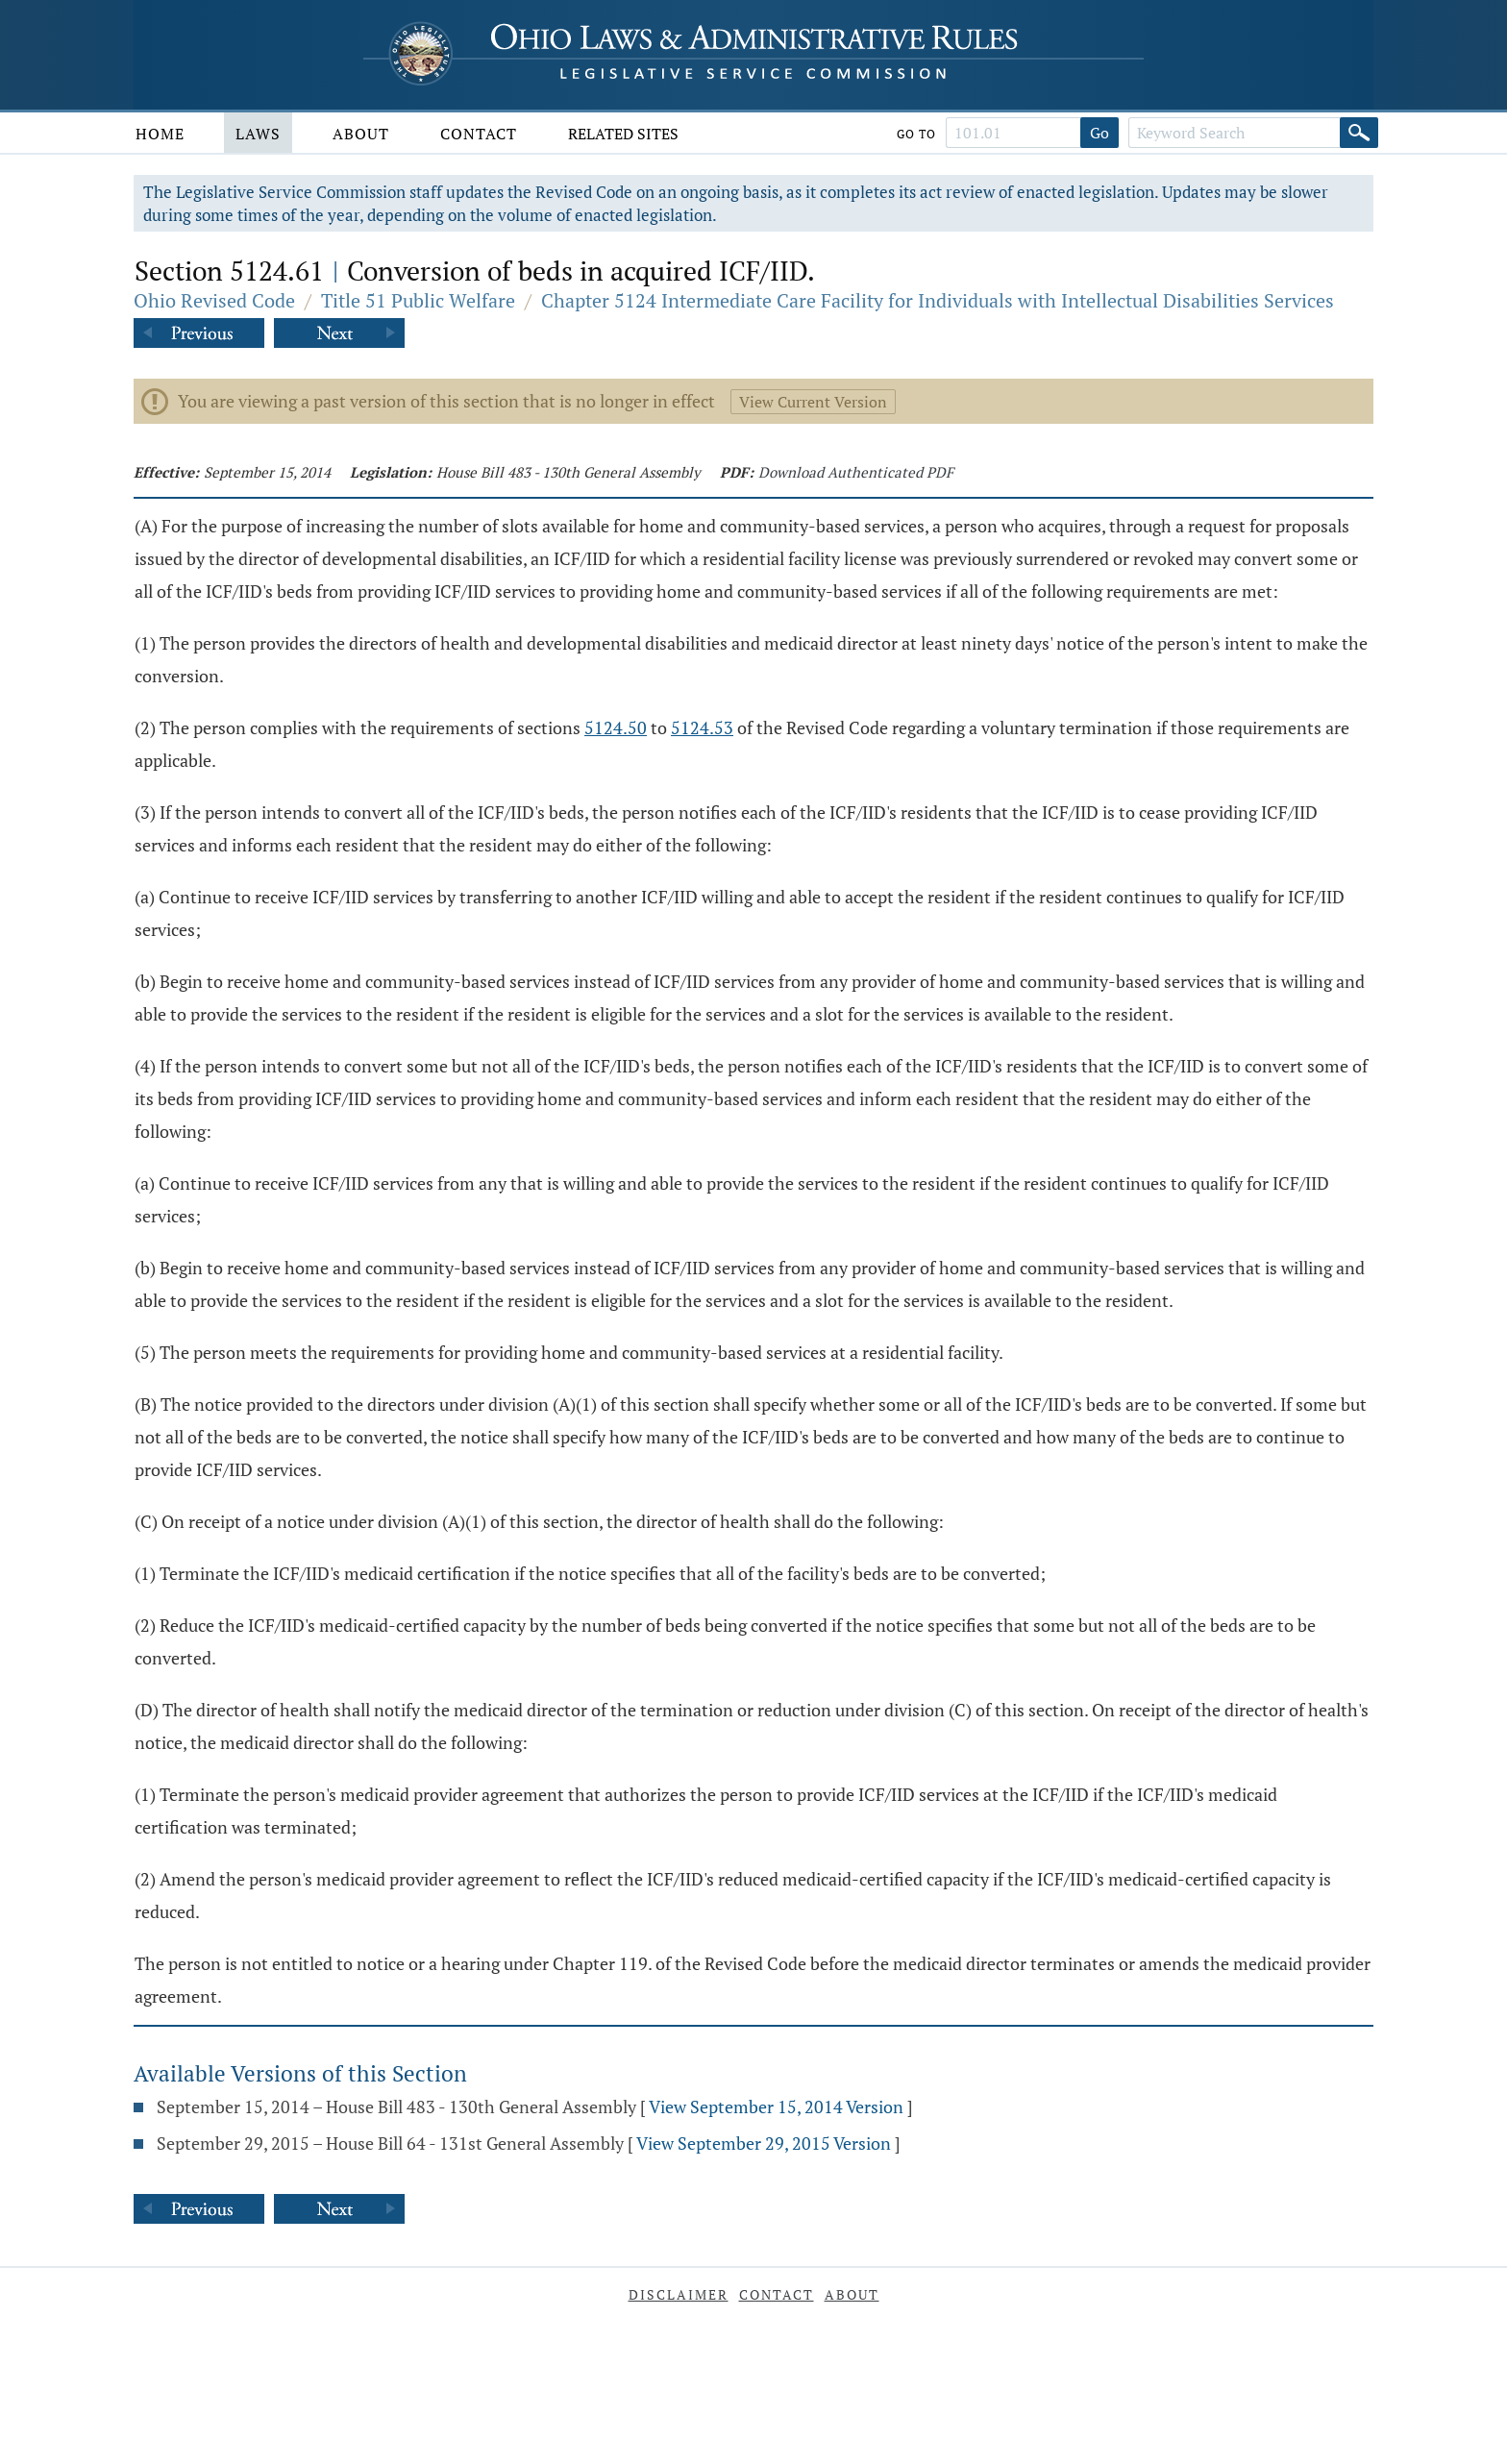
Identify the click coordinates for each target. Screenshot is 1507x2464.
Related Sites (623, 133)
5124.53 (702, 727)
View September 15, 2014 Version (776, 2106)
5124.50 (615, 727)
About (361, 133)
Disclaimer (679, 2294)
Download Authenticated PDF (855, 471)
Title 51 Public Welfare (418, 300)
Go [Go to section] (1099, 132)
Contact (478, 133)
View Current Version (813, 401)
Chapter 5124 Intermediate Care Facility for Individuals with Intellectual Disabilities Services (937, 300)
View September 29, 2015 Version (763, 2143)
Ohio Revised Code (214, 300)
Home (160, 133)
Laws (258, 133)
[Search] (1359, 132)
